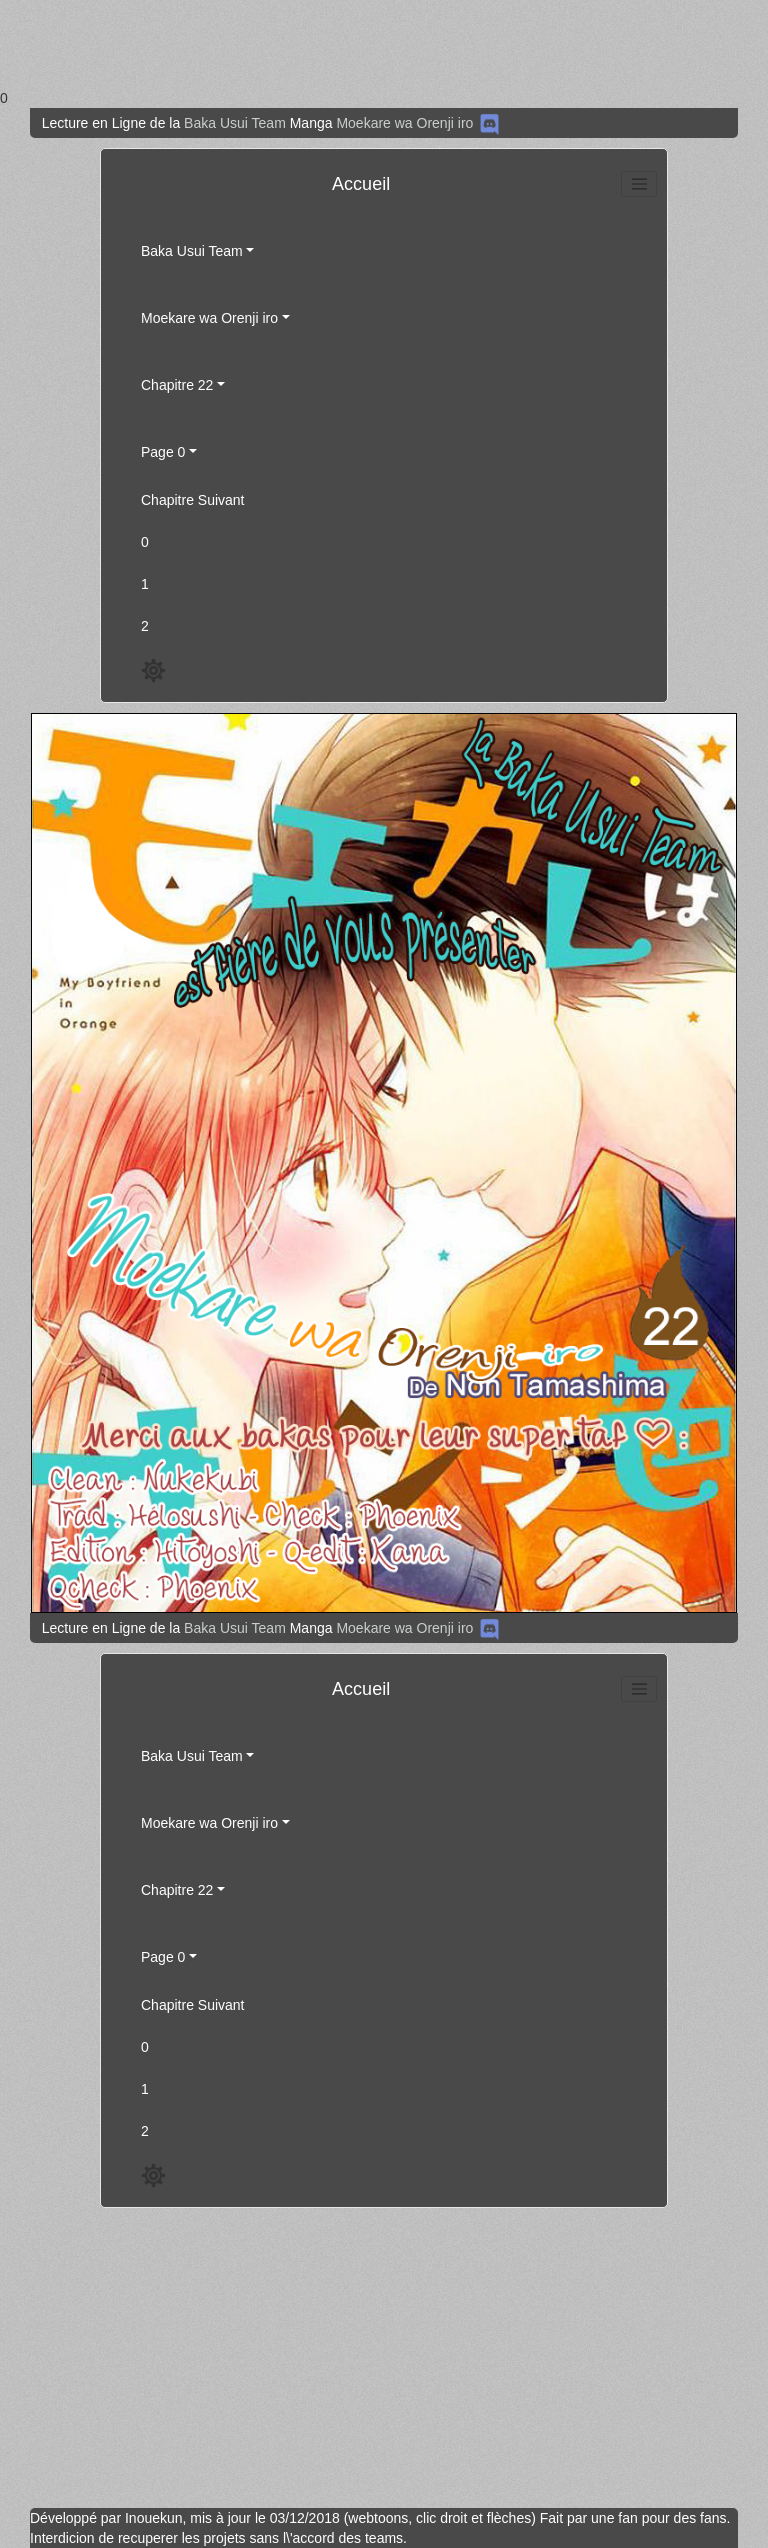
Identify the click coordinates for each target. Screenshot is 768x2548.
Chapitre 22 (177, 385)
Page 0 (163, 452)
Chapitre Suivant (193, 500)
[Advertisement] (376, 44)
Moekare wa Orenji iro (404, 123)
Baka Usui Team (235, 123)
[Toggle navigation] (639, 184)
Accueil (361, 184)
